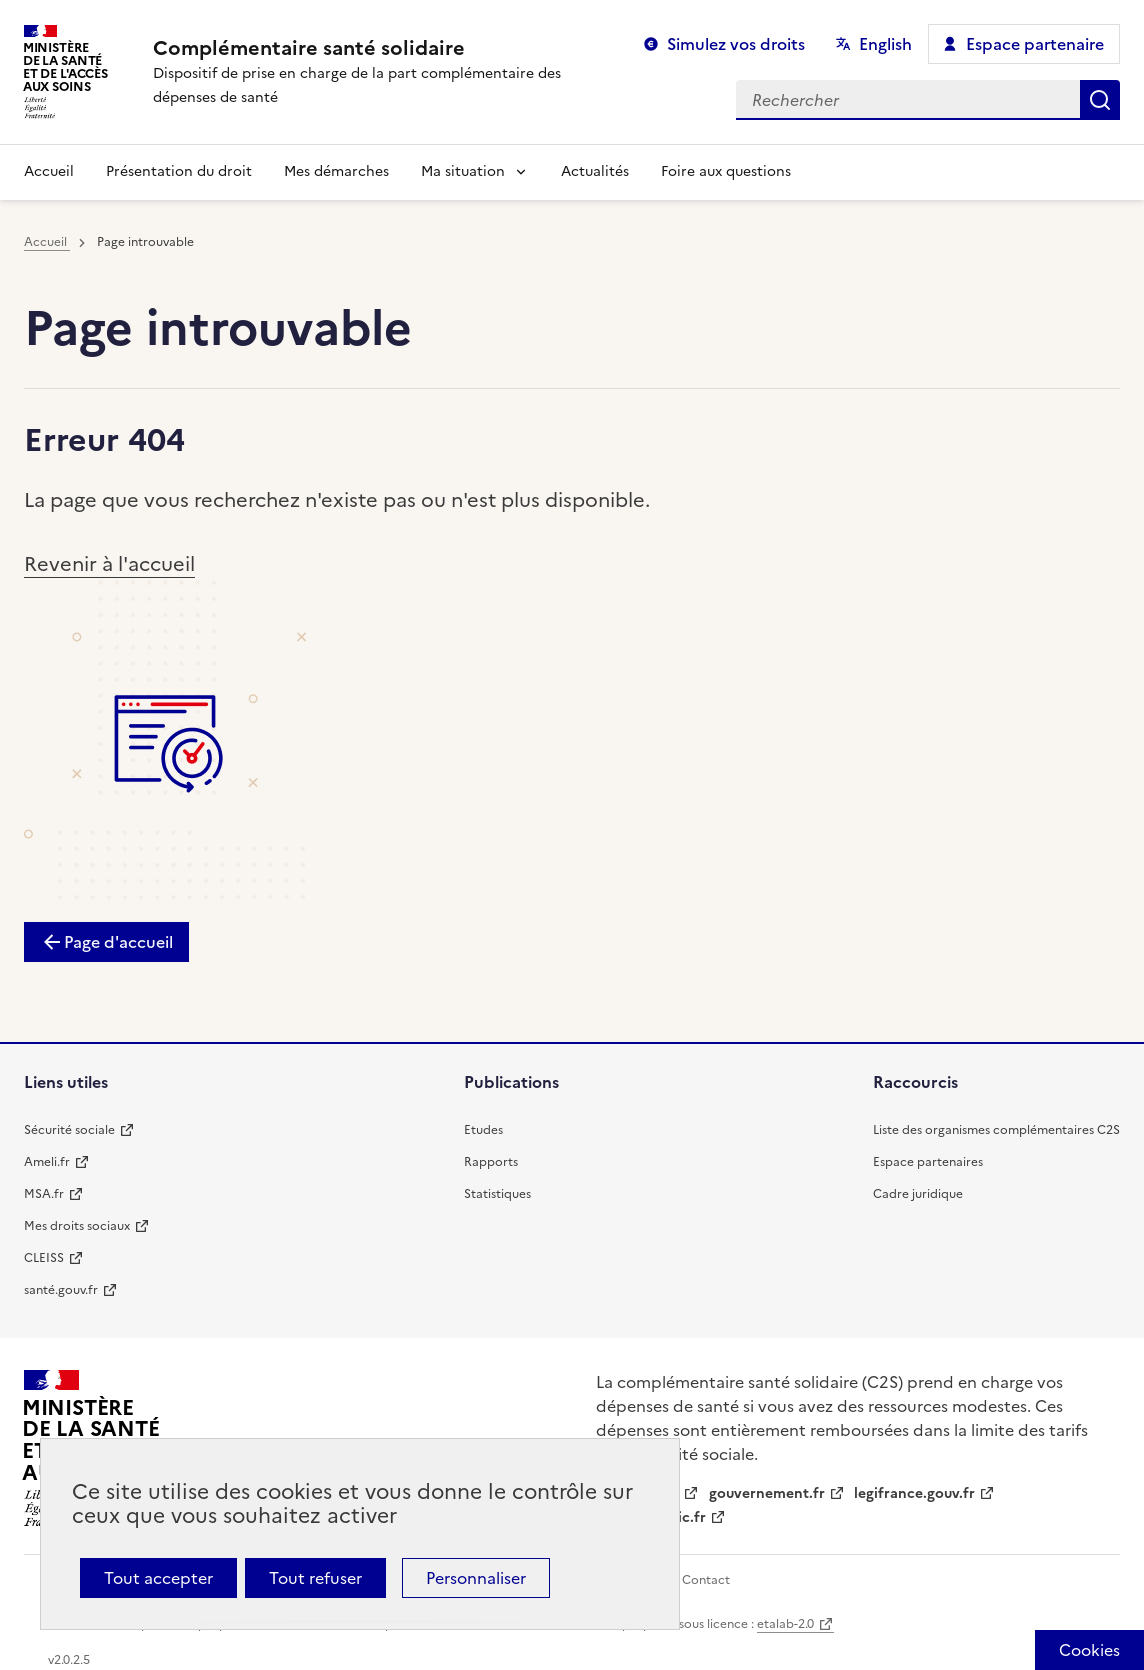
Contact (706, 1580)
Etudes (483, 1130)
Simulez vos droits (736, 44)
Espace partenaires (928, 1162)
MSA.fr (44, 1194)
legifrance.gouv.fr (914, 1493)
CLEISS (44, 1258)
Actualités (595, 171)
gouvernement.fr (767, 1493)
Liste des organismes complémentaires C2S (996, 1130)
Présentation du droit (179, 171)
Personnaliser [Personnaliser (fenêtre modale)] (476, 1578)
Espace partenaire (1035, 44)
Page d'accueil (118, 942)
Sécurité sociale (69, 1130)
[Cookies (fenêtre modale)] (1089, 1650)
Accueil (49, 171)
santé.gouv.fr (61, 1290)
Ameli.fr (47, 1162)
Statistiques (497, 1194)
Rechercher (1100, 100)
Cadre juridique (918, 1194)
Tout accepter (158, 1578)
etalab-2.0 (785, 1624)
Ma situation (463, 171)
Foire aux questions (726, 171)
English (885, 44)
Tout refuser (315, 1578)
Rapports (491, 1162)
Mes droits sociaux (77, 1226)
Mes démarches (336, 171)
